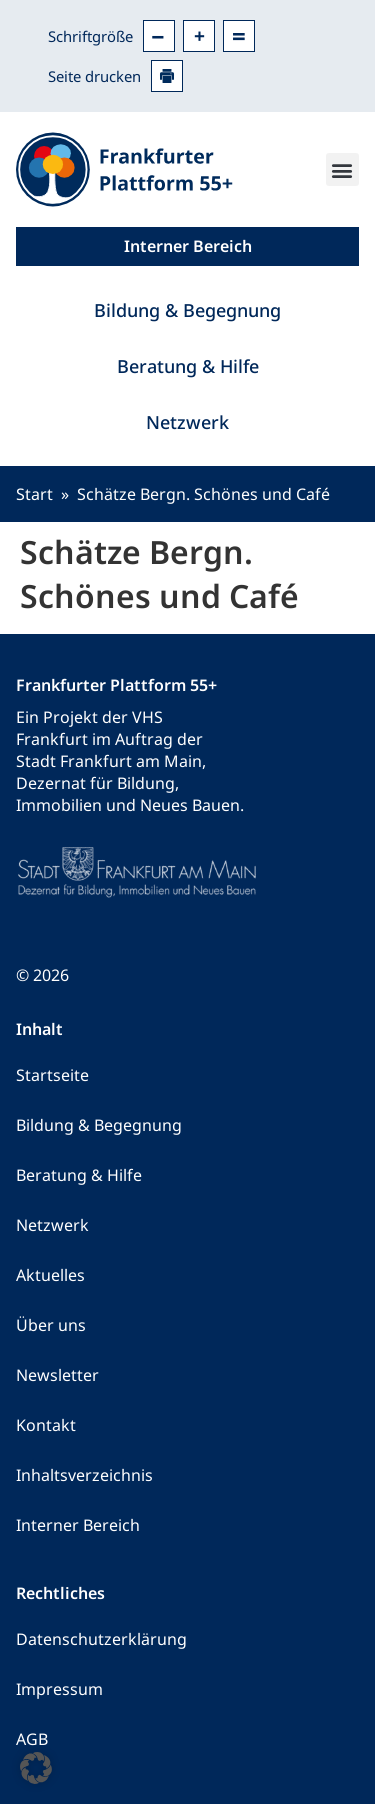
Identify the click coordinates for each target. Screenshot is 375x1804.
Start (34, 494)
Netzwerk (187, 422)
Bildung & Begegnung (187, 310)
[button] (342, 169)
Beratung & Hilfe (188, 366)
